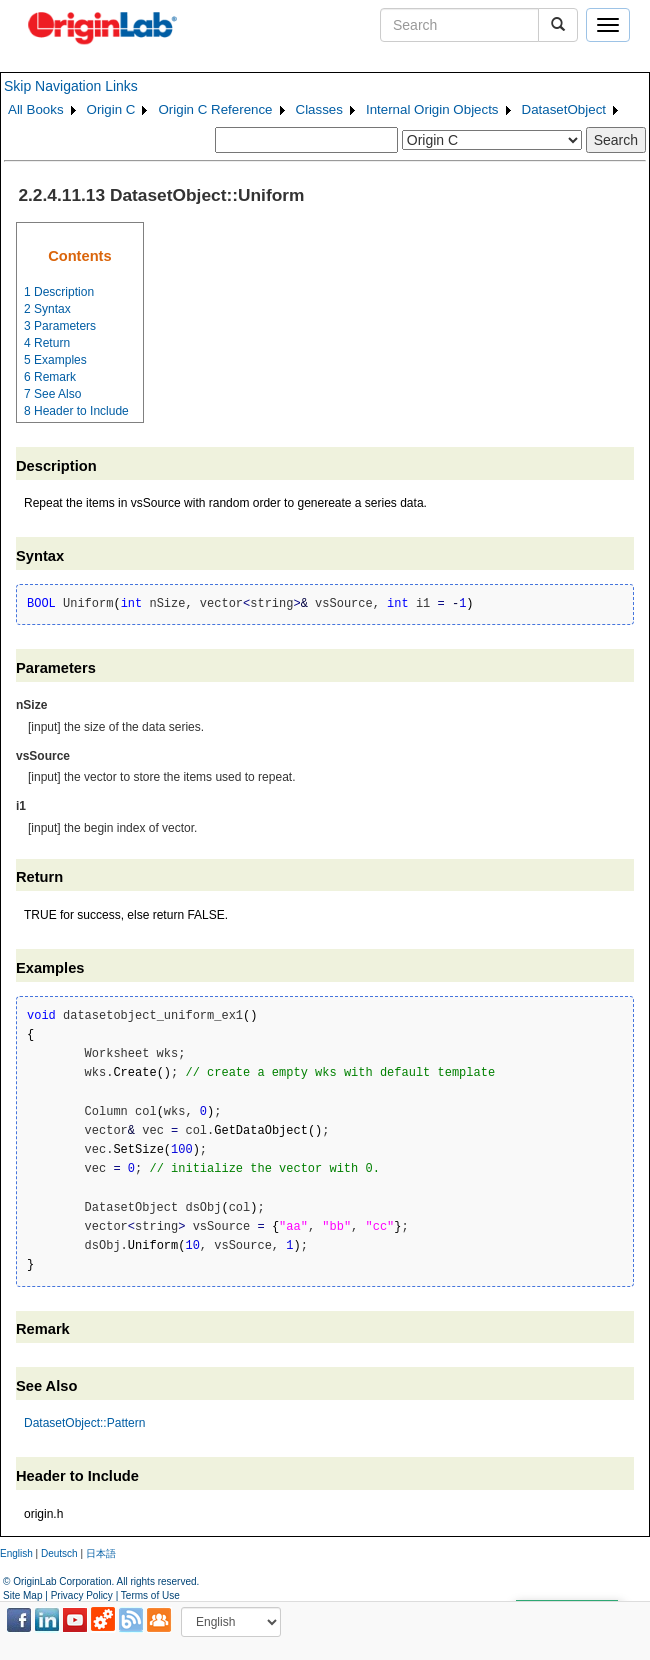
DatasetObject (564, 109)
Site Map (22, 1595)
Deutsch (59, 1553)
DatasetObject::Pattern (84, 1423)
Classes (319, 109)
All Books (36, 109)
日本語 (101, 1553)
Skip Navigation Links (71, 86)
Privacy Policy (82, 1595)
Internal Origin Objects (432, 109)
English (16, 1553)
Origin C (111, 109)
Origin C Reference (215, 109)
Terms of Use (150, 1595)
